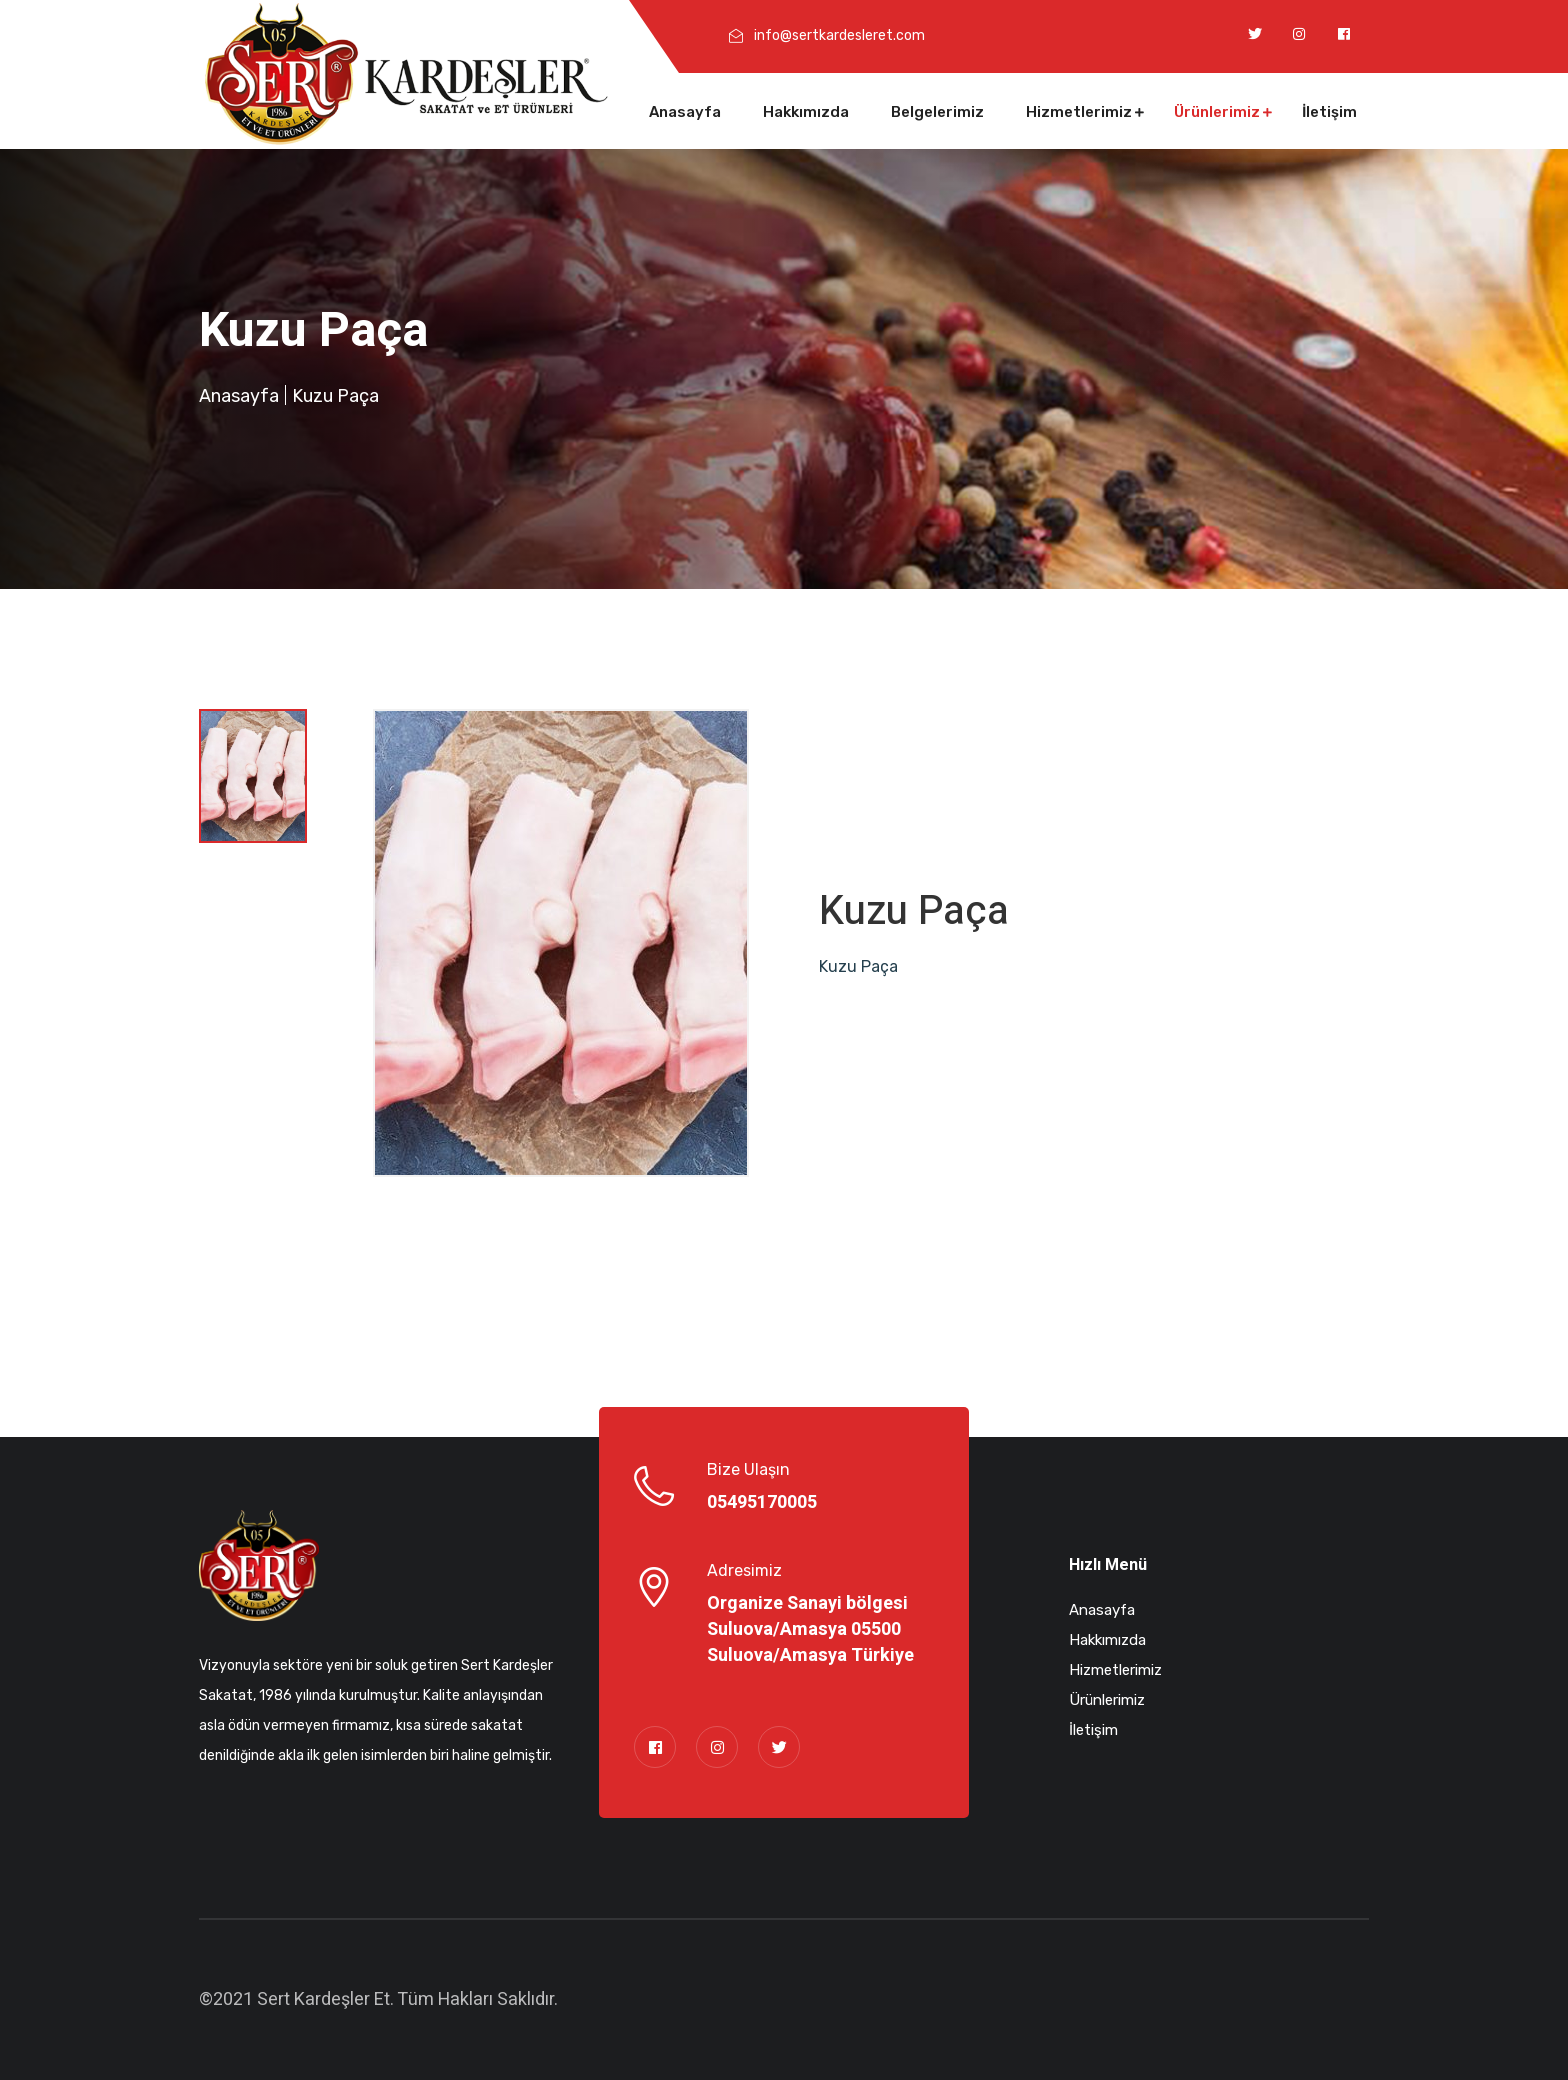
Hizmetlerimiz (1079, 112)
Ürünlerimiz (1217, 112)
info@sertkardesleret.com (839, 35)
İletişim (1329, 112)
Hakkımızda (806, 112)
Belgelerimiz (937, 112)
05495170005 (762, 1503)
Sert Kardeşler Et (323, 1999)
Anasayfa (685, 112)
